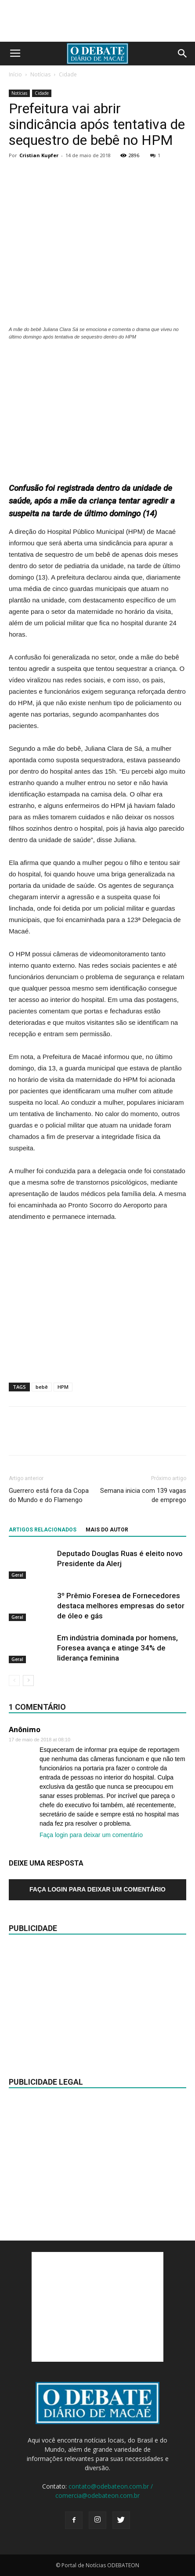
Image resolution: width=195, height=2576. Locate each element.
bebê (42, 1386)
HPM (63, 1386)
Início (15, 74)
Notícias (40, 74)
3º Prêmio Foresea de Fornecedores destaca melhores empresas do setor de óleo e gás (120, 1605)
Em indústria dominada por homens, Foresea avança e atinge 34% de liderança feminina (117, 1647)
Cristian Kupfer (38, 155)
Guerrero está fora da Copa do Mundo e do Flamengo (49, 1495)
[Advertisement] (97, 407)
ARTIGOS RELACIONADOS (42, 1530)
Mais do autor (107, 1530)
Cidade (68, 74)
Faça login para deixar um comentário (91, 1834)
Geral (17, 1574)
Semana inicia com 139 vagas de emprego (143, 1495)
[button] (182, 53)
